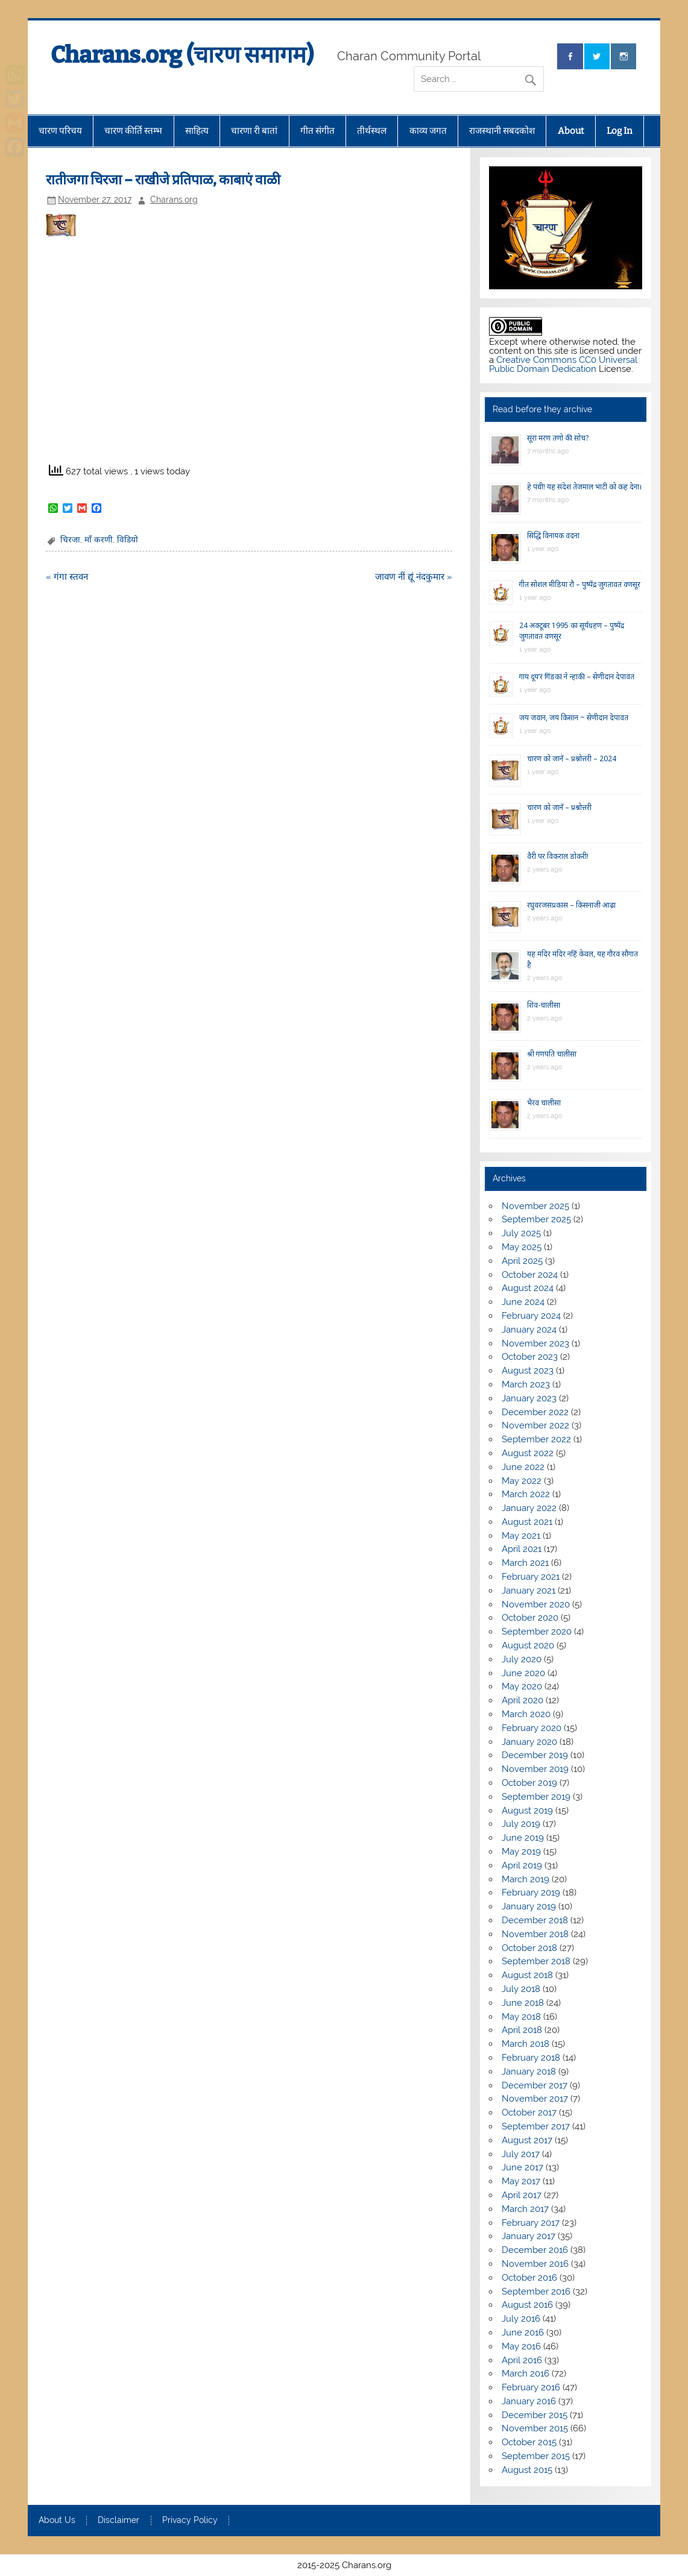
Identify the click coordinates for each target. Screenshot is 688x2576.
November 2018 (535, 1934)
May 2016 (521, 2346)
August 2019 (527, 1810)
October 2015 (529, 2442)
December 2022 (535, 1412)
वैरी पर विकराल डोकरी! (558, 856)
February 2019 (531, 1892)
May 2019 (521, 1851)
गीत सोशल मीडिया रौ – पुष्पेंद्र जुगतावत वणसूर (579, 584)
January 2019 (529, 1906)
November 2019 (535, 1769)
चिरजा (70, 539)
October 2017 (529, 2112)
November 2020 (536, 1604)
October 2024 (530, 1274)
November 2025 (535, 1206)
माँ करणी (98, 539)
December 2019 (535, 1755)
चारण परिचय (60, 130)
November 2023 (535, 1343)
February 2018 (531, 2057)
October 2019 (529, 1782)
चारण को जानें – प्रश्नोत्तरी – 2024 (571, 758)
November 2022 (535, 1425)
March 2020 (526, 1714)
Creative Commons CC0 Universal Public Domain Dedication (563, 364)
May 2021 (521, 1535)
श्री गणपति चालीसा (551, 1054)
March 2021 (525, 1562)
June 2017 (522, 2167)
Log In (620, 130)
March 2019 (525, 1879)
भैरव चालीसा (544, 1103)
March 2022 (526, 1494)
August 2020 (528, 1645)
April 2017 (521, 2195)
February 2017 (531, 2222)
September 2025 (536, 1219)
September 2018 (536, 1961)
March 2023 (526, 1384)
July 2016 (521, 2318)
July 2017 (521, 2154)
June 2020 (523, 1673)
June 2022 (523, 1467)
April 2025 (522, 1260)
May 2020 (522, 1686)
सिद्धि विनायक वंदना (553, 535)
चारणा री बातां (254, 130)
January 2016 (529, 2401)
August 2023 (528, 1370)
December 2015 (534, 2415)
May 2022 (521, 1480)
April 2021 (521, 1549)
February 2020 (531, 1728)
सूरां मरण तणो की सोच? (558, 438)
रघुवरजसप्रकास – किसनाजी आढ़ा (571, 905)
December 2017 (534, 2085)
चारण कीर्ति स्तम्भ (133, 130)
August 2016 (527, 2304)
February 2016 (531, 2387)
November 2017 (535, 2098)
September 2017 (536, 2126)
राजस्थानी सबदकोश (502, 130)
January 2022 (529, 1508)
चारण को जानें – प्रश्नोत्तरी (559, 807)
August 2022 (528, 1453)
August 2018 (527, 1975)
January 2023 (529, 1398)
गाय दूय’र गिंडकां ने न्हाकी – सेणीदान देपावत (576, 676)
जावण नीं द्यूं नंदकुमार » (413, 576)
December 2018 (535, 1920)
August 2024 (528, 1288)
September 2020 (537, 1631)
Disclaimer (118, 2520)
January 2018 (529, 2071)
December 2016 (535, 2250)
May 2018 (521, 2016)
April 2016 (522, 2360)
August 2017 (527, 2140)
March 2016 (525, 2373)
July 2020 (521, 1659)
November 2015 (535, 2428)
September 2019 (536, 1796)
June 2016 (523, 2332)
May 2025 (521, 1247)
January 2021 (528, 1590)
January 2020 (529, 1741)
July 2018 (521, 1989)
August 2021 (527, 1521)
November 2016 (535, 2263)
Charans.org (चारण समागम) (182, 55)
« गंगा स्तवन (67, 576)
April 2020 (522, 1700)
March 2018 (525, 2043)
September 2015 (536, 2456)
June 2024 (523, 1301)
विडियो (127, 539)
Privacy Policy (190, 2520)
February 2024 (531, 1315)
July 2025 (521, 1233)
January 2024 (529, 1329)
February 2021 (531, 1576)
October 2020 (530, 1617)
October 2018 (529, 1948)
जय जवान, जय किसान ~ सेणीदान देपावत (573, 717)
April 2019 (522, 1865)
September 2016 (536, 2291)
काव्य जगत (428, 130)
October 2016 (529, 2277)
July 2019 (521, 1823)
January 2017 (528, 2236)
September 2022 (536, 1439)
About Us (57, 2520)
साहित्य (197, 130)
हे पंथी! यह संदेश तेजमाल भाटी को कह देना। (584, 487)
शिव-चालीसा (543, 1005)
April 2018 (522, 2030)
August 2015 (527, 2469)
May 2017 (521, 2181)
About (571, 130)
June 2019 (523, 1837)
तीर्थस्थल (372, 130)
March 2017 (525, 2209)
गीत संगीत (317, 130)
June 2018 (523, 2002)
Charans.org (174, 199)
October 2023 (530, 1356)
